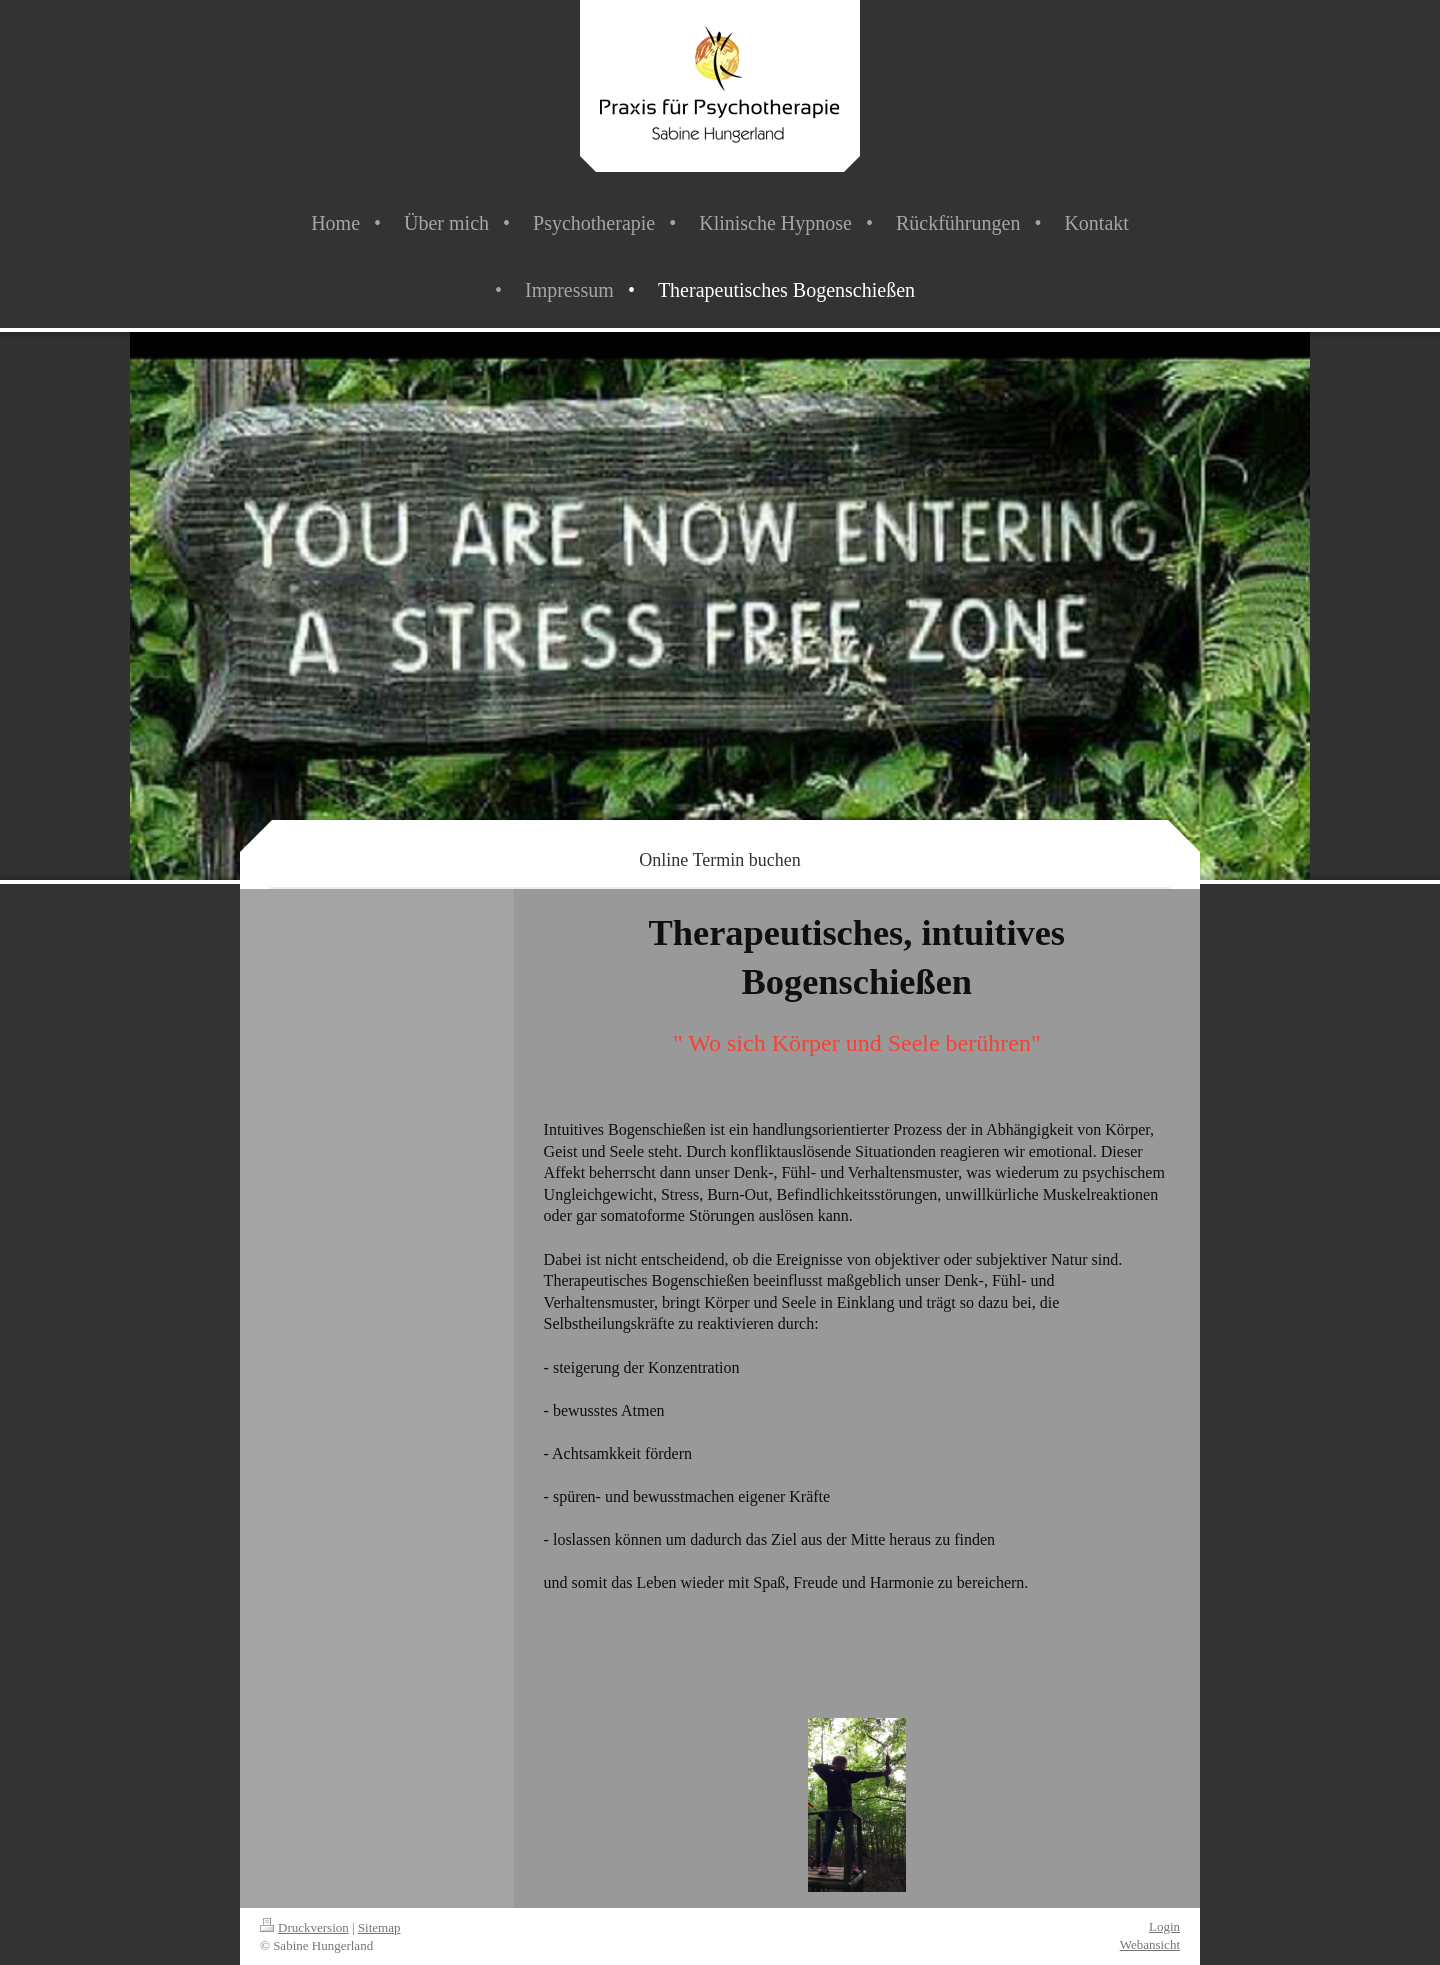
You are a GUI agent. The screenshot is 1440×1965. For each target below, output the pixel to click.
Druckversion (304, 1927)
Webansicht (1150, 1944)
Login (1164, 1926)
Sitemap (379, 1927)
